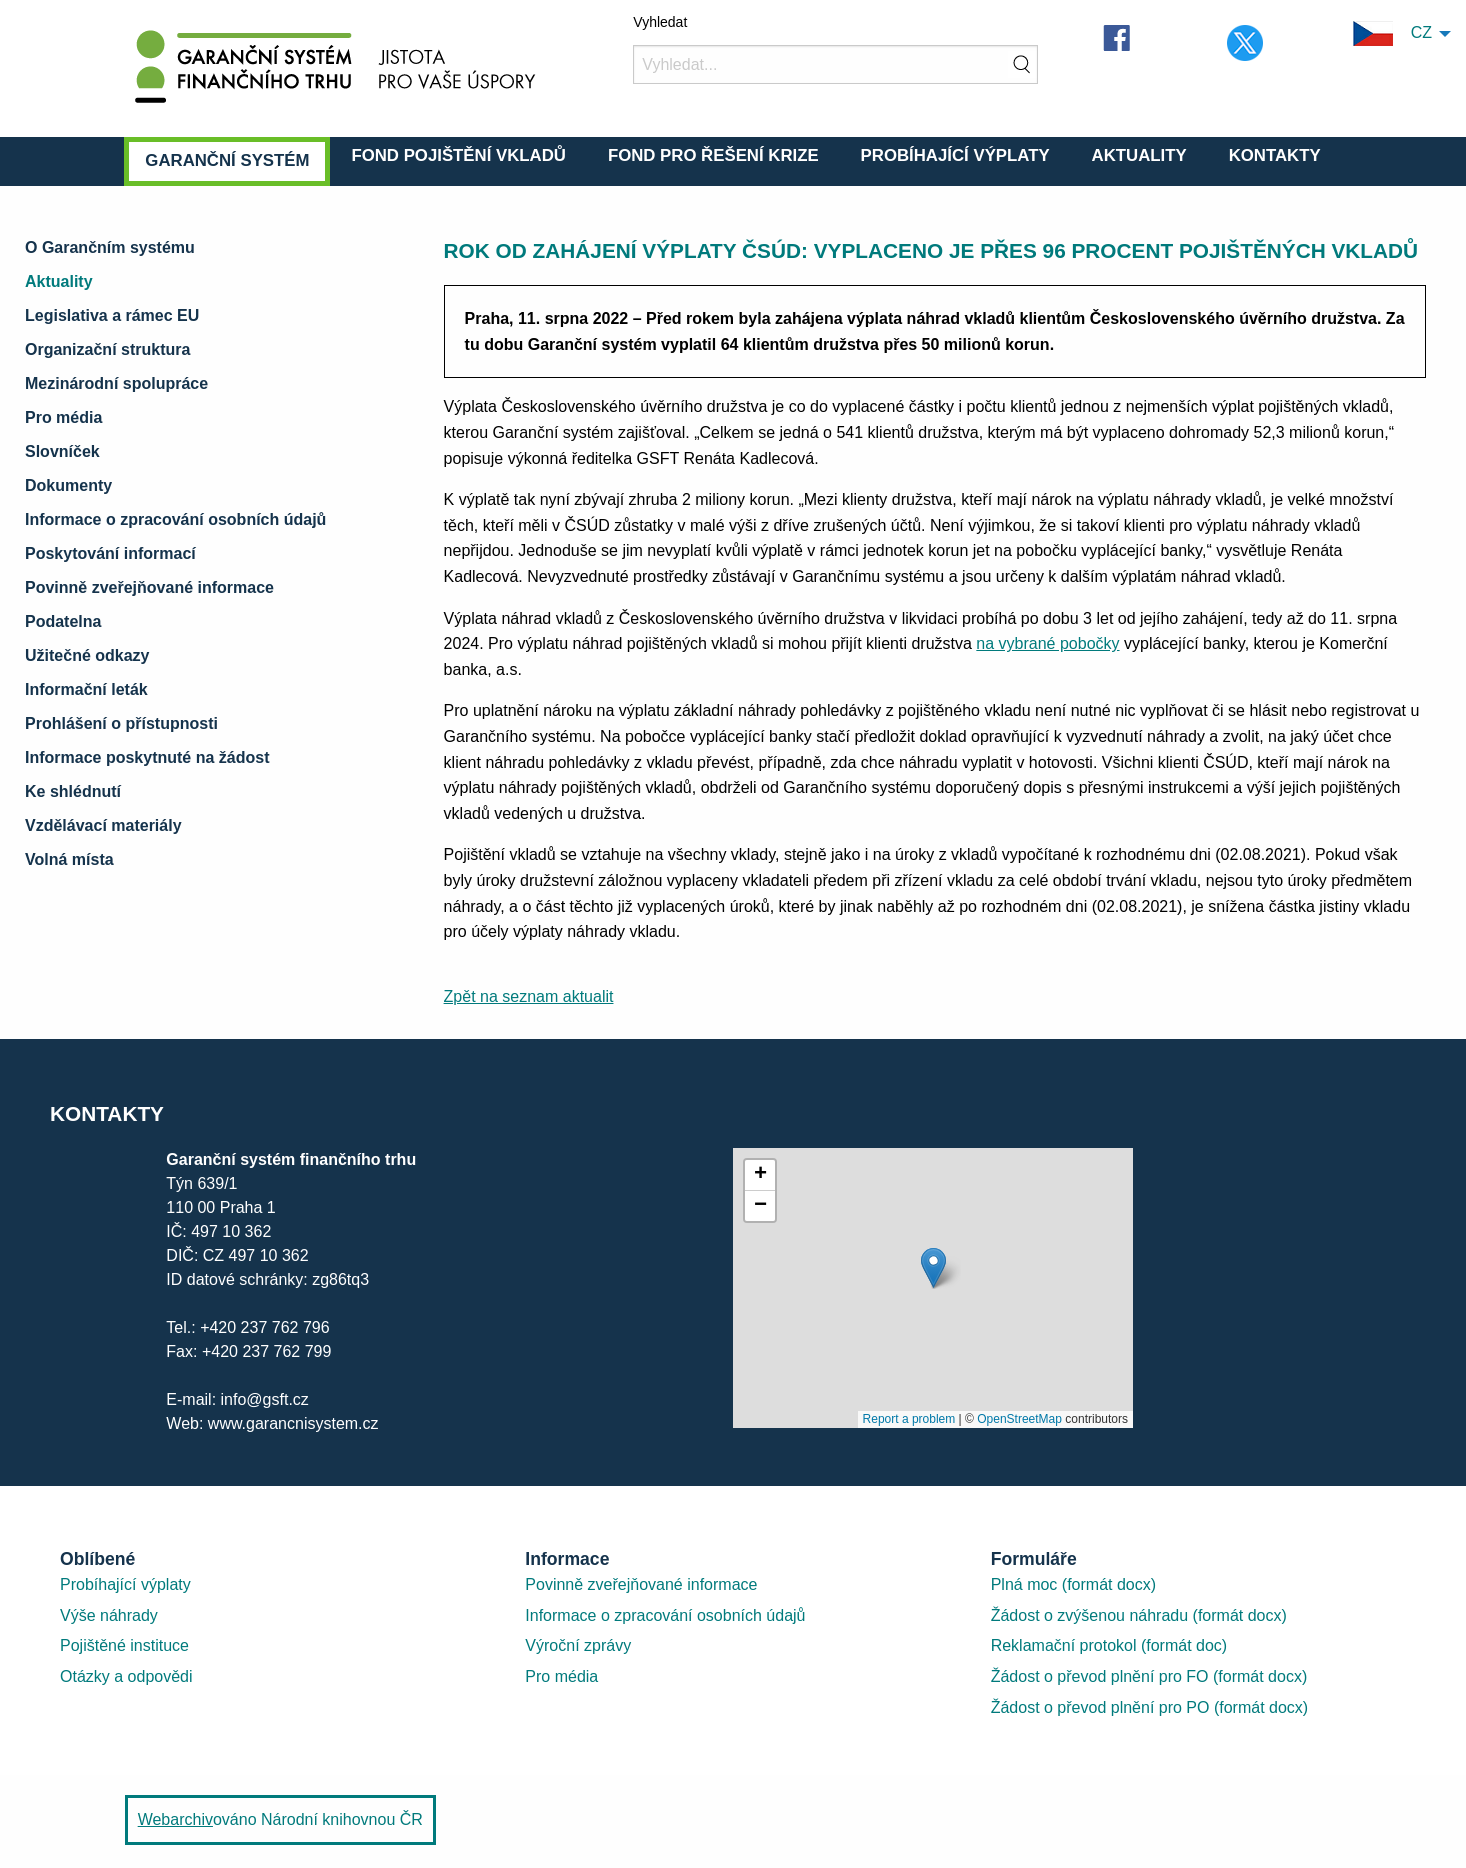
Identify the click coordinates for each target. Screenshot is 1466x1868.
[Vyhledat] (835, 64)
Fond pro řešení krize (713, 155)
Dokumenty (68, 485)
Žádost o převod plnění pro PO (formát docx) (1149, 1707)
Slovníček (62, 451)
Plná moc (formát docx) (1073, 1584)
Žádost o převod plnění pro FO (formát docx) (1149, 1676)
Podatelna (63, 621)
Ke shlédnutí (73, 791)
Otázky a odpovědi (126, 1676)
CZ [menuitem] (1392, 33)
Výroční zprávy (578, 1645)
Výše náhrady (109, 1615)
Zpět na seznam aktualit (529, 996)
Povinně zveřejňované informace (149, 587)
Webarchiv (175, 1819)
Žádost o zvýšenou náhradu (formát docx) (1139, 1615)
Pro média (63, 417)
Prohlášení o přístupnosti (121, 723)
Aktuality (1139, 155)
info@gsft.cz (265, 1399)
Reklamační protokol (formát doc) (1109, 1645)
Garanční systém (227, 160)
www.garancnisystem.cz (290, 1423)
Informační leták (86, 689)
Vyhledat (660, 22)
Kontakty (1275, 155)
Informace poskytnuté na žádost (147, 757)
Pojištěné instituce (124, 1645)
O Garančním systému (110, 247)
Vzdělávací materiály (103, 825)
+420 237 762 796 (264, 1327)
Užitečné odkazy (87, 655)
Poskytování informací (110, 553)
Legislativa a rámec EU (112, 315)
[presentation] (933, 1288)
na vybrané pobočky (1047, 643)
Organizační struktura (107, 349)
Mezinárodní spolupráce (116, 383)
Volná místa (69, 859)
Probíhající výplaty (955, 155)
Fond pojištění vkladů (458, 155)
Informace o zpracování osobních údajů (175, 519)
